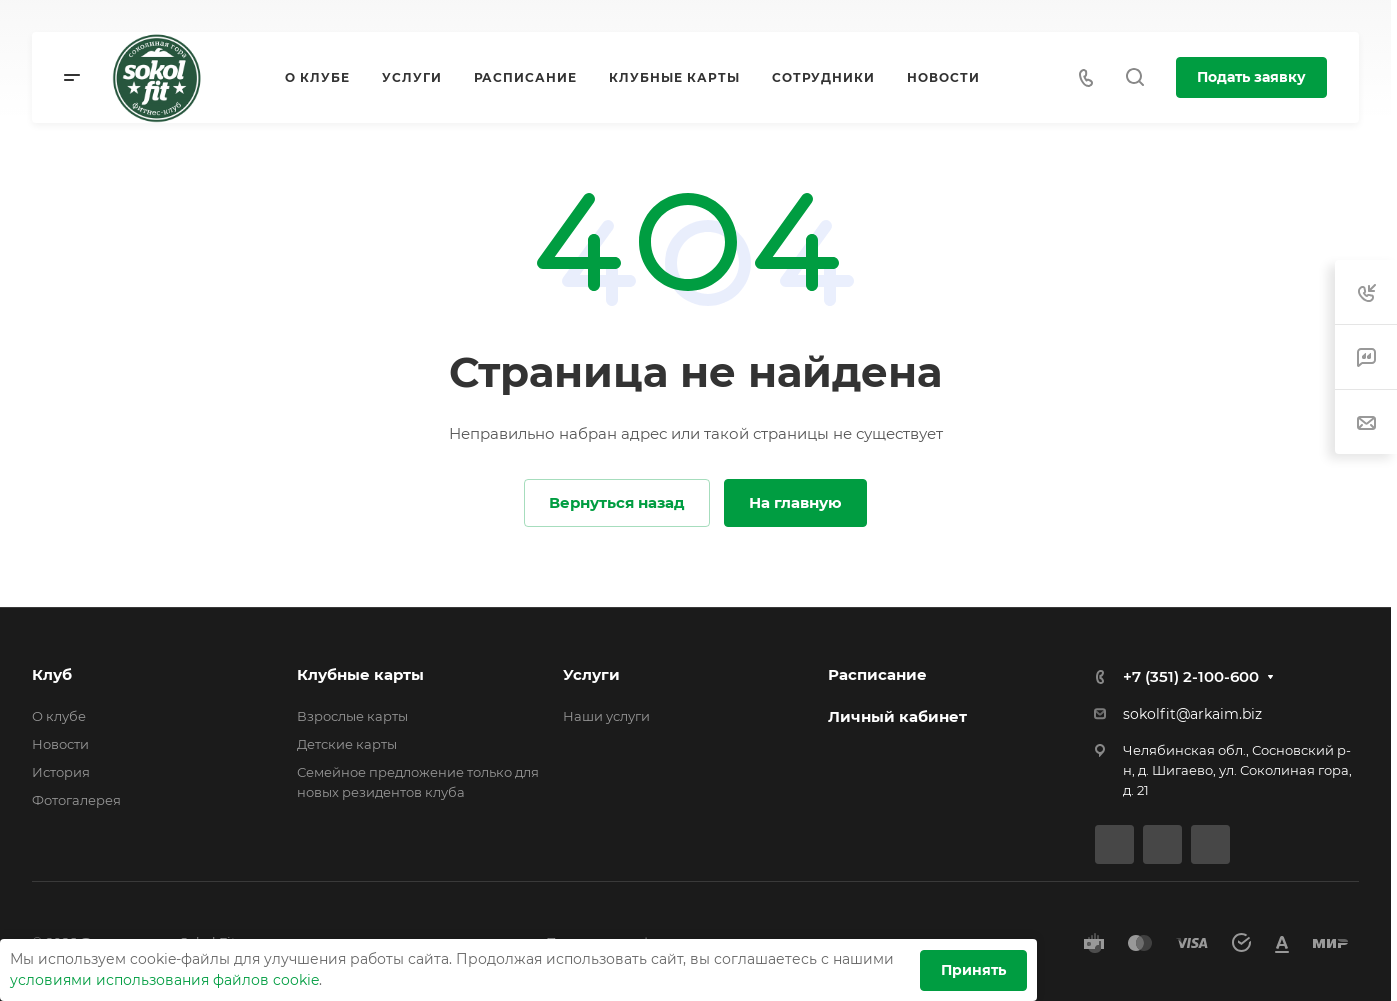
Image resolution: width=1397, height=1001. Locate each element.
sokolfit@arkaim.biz (1192, 714)
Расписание (877, 674)
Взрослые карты (352, 716)
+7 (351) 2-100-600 (1191, 676)
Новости (60, 744)
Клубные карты (360, 674)
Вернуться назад (617, 502)
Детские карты (347, 744)
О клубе (59, 716)
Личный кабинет (897, 716)
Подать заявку (1251, 77)
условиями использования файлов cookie (164, 980)
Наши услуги (606, 716)
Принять (973, 970)
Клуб (52, 674)
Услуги (591, 674)
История (61, 772)
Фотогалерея (76, 800)
